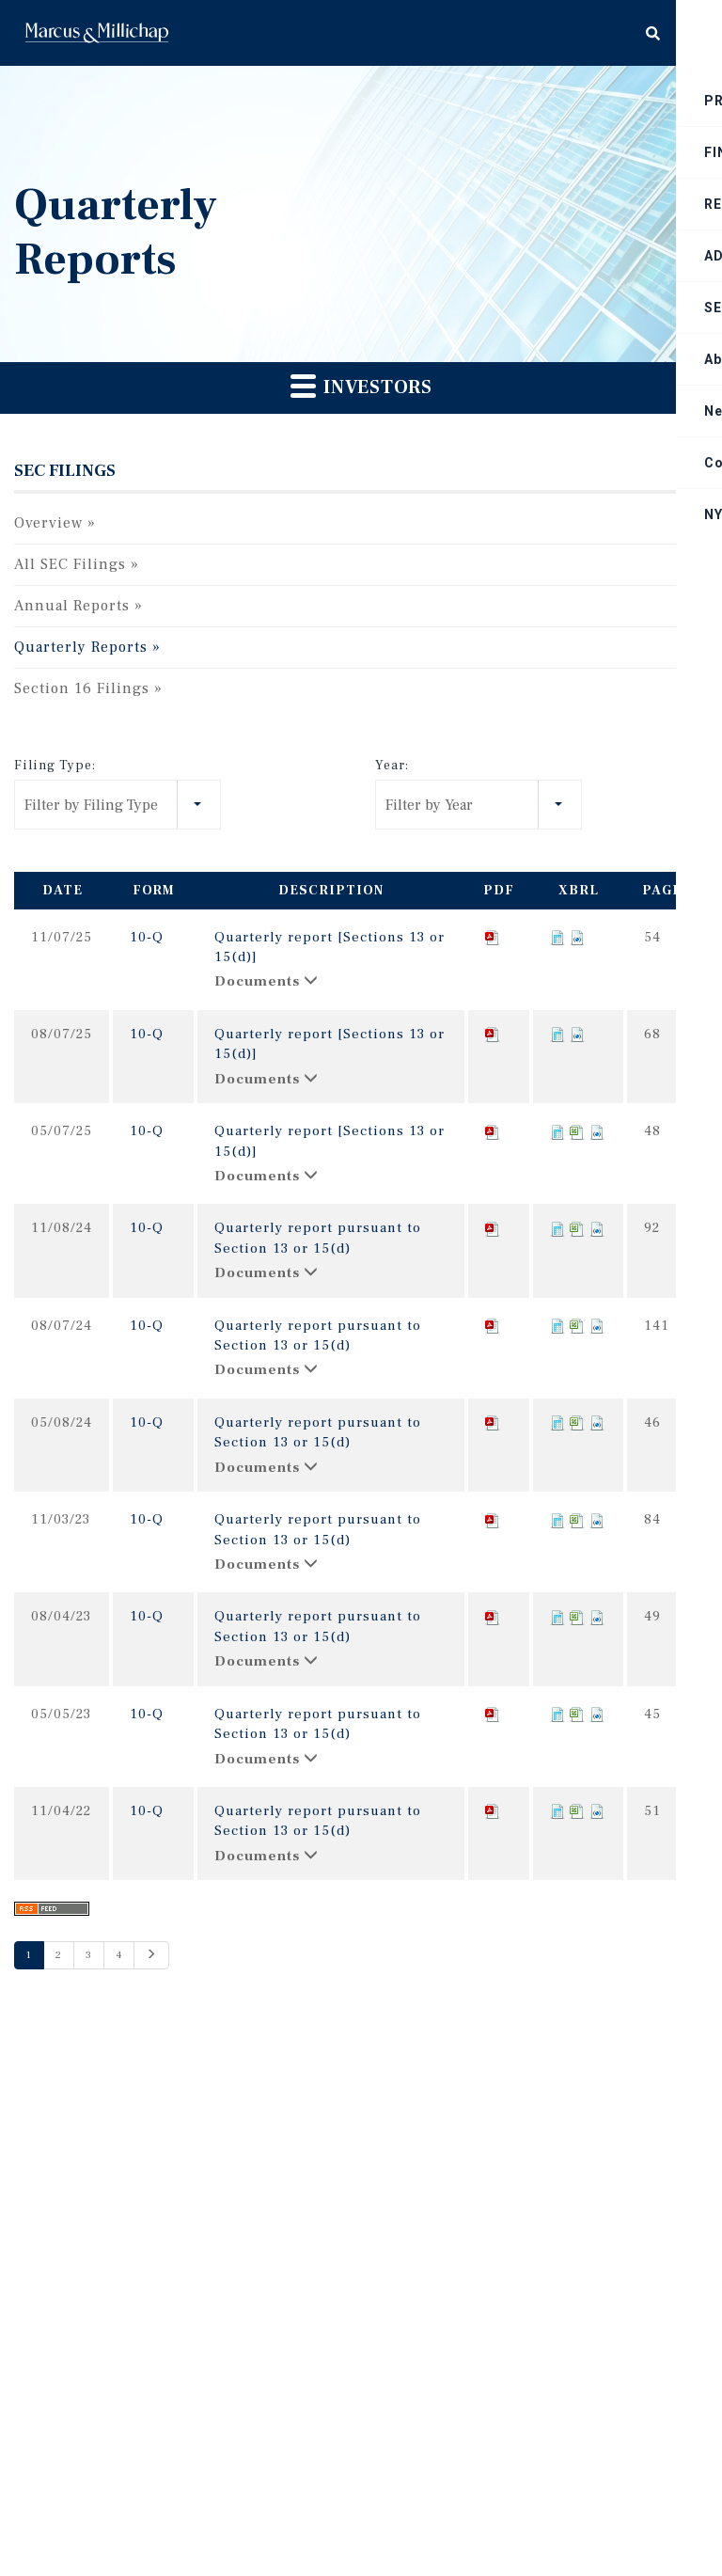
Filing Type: (55, 765)
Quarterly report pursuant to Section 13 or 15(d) (317, 1237)
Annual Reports (72, 605)
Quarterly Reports (81, 647)
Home (97, 33)
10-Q (147, 937)
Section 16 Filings (81, 688)
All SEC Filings (70, 564)
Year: (392, 765)
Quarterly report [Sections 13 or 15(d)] (329, 947)
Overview (48, 523)
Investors (361, 386)
